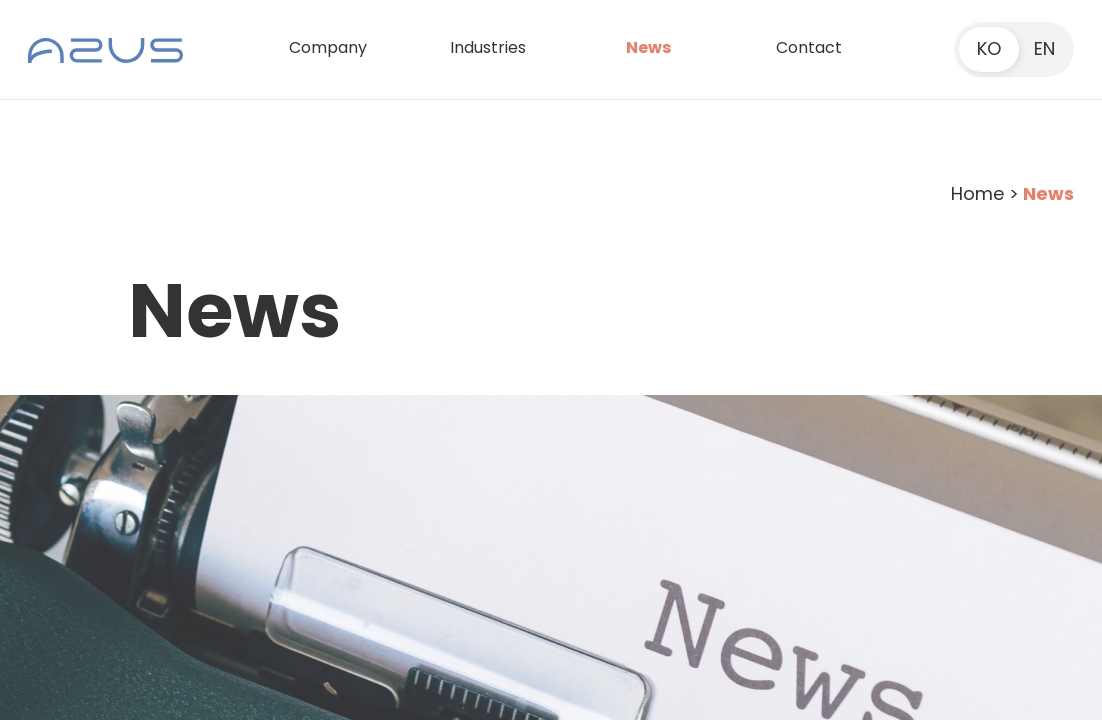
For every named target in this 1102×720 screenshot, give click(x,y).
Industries (488, 47)
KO (989, 48)
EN (1044, 48)
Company (328, 47)
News (648, 47)
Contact (809, 47)
